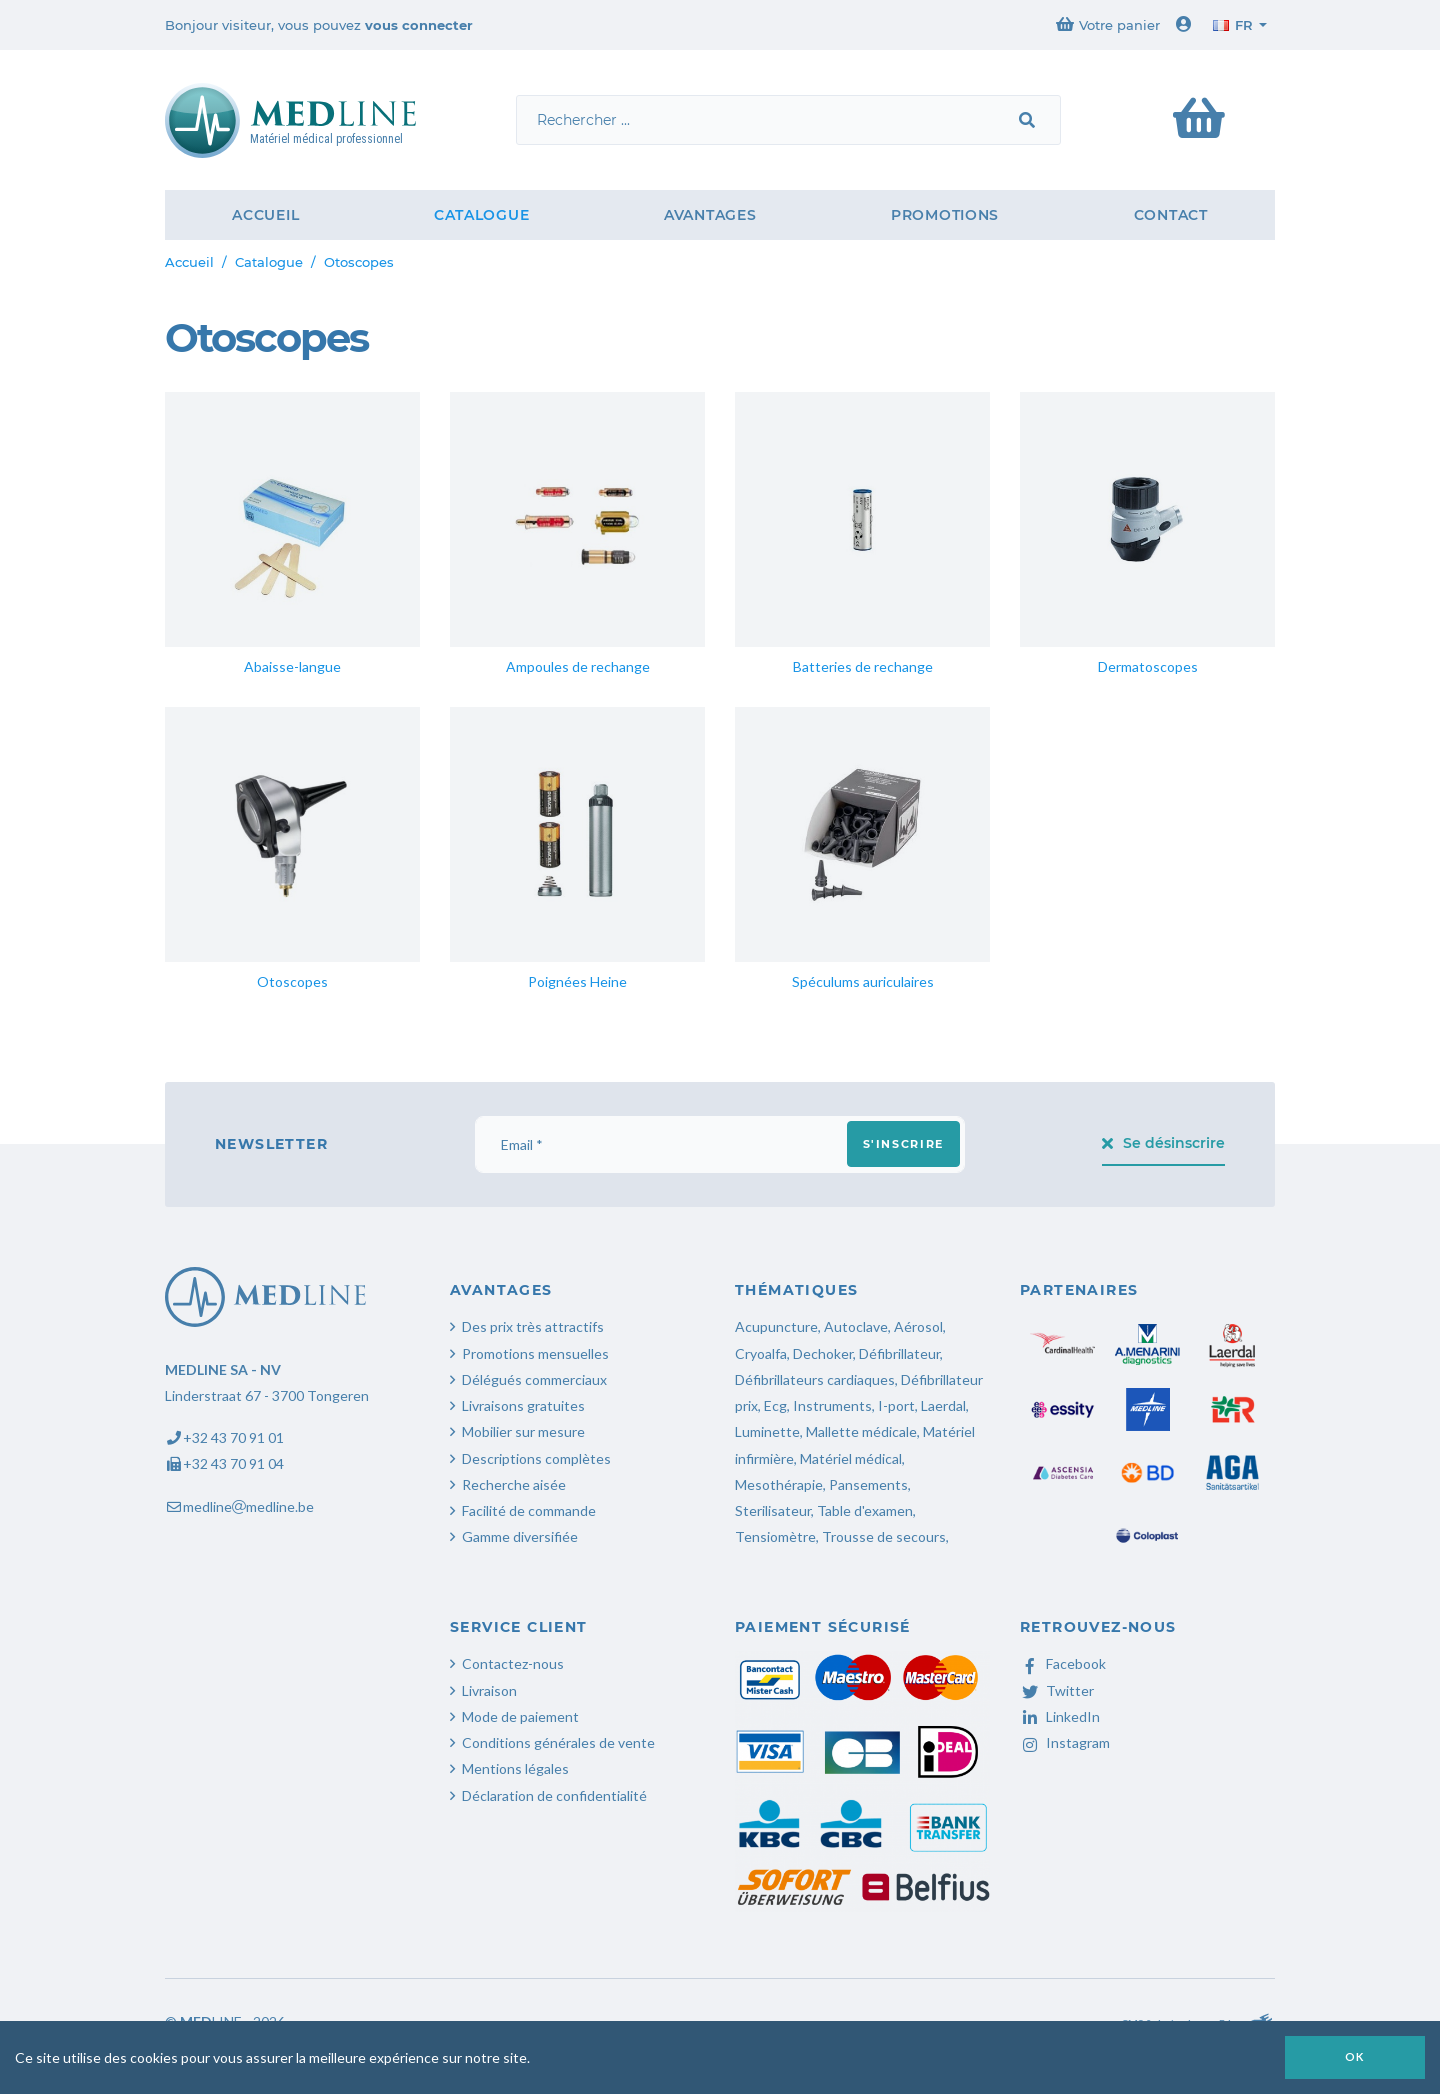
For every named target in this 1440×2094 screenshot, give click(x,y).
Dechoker (823, 1353)
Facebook (1063, 1663)
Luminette (767, 1431)
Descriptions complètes (536, 1458)
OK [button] (1355, 2056)
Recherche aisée (514, 1484)
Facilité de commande (529, 1510)
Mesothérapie (779, 1484)
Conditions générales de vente (558, 1742)
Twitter (1057, 1690)
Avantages (710, 215)
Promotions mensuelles (535, 1353)
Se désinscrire (1164, 1143)
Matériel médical (851, 1458)
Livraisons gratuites (523, 1405)
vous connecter (419, 25)
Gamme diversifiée (520, 1536)
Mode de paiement (520, 1716)
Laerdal (943, 1405)
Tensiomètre (775, 1536)
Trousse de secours (884, 1536)
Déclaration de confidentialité (554, 1795)
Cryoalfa (761, 1353)
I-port (896, 1405)
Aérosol (918, 1326)
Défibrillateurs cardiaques (815, 1379)
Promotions (945, 215)
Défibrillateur (899, 1353)
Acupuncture (776, 1326)
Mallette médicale (861, 1431)
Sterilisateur (773, 1510)
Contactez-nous (513, 1663)
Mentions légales (515, 1768)
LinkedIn (1060, 1716)
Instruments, (834, 1405)
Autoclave (856, 1326)
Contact (1171, 215)
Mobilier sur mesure (523, 1431)
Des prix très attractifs (533, 1326)
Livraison (489, 1690)
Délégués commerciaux (534, 1379)
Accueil (265, 215)
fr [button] (1233, 25)
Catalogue (481, 215)
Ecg (775, 1405)
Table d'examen (865, 1510)
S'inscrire (904, 1144)
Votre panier (1108, 24)
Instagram (1065, 1742)
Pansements (868, 1484)
